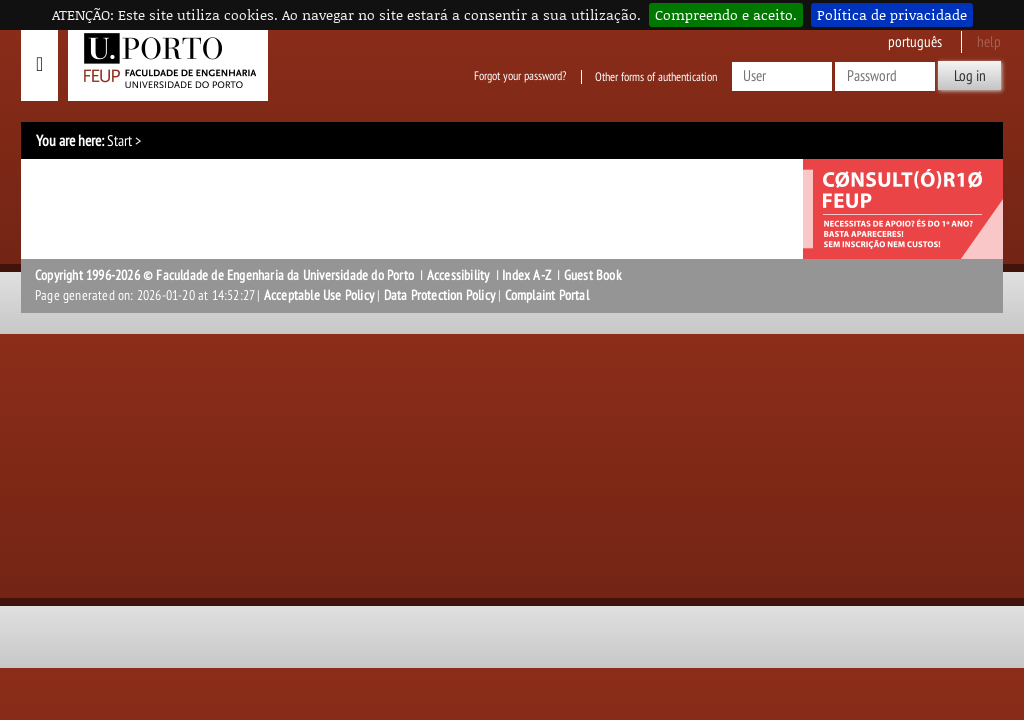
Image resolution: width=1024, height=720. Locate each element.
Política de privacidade (892, 14)
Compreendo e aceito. (726, 14)
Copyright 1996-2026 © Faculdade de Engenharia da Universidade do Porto (224, 275)
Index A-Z (526, 275)
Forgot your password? (520, 77)
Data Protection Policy (439, 295)
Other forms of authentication (656, 77)
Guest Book (592, 275)
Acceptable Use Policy (319, 295)
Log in (970, 76)
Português (915, 42)
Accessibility (458, 275)
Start (119, 141)
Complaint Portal (547, 295)
